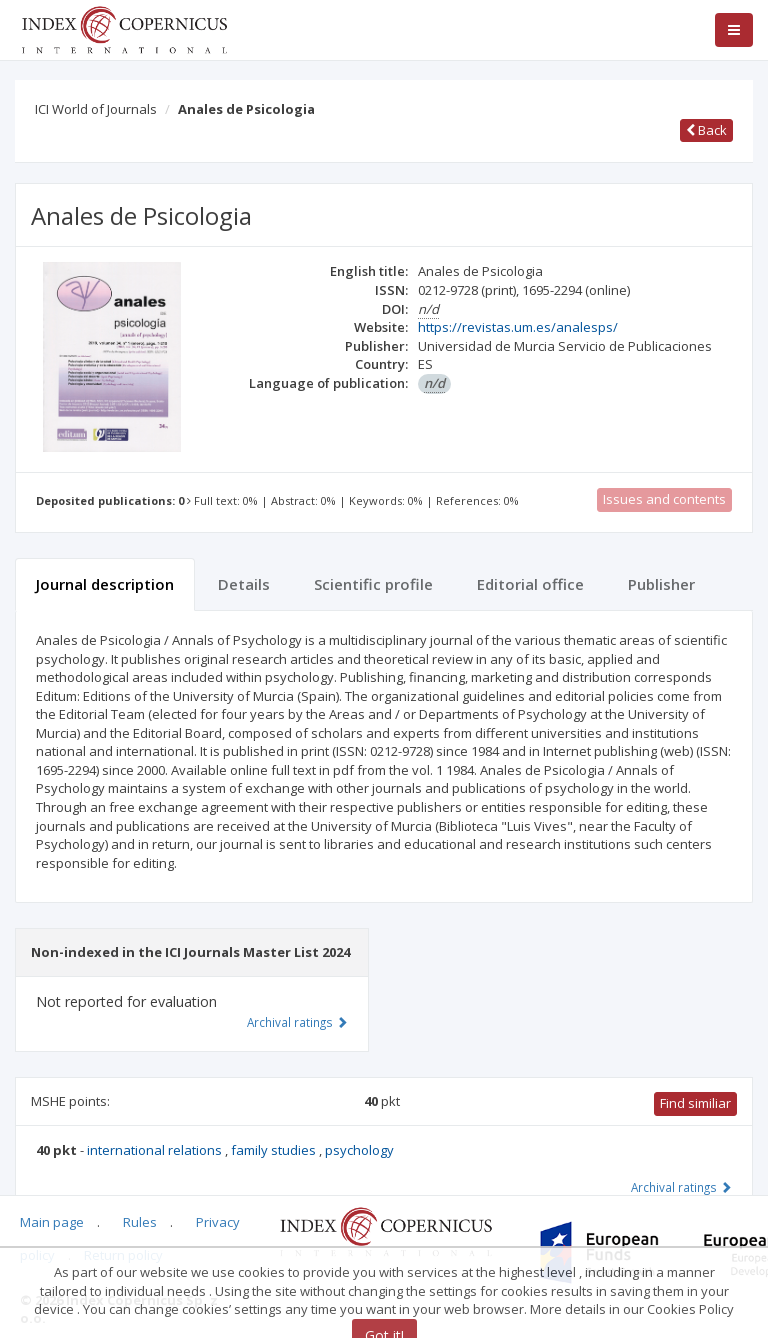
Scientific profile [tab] (373, 584)
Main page (52, 1222)
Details (244, 584)
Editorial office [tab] (530, 584)
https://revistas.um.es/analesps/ (518, 327)
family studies (275, 1150)
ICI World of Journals (96, 109)
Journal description (105, 584)
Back (706, 130)
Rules (140, 1222)
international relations (156, 1150)
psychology (359, 1150)
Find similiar (695, 1103)
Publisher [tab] (661, 584)
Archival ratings (681, 1187)
